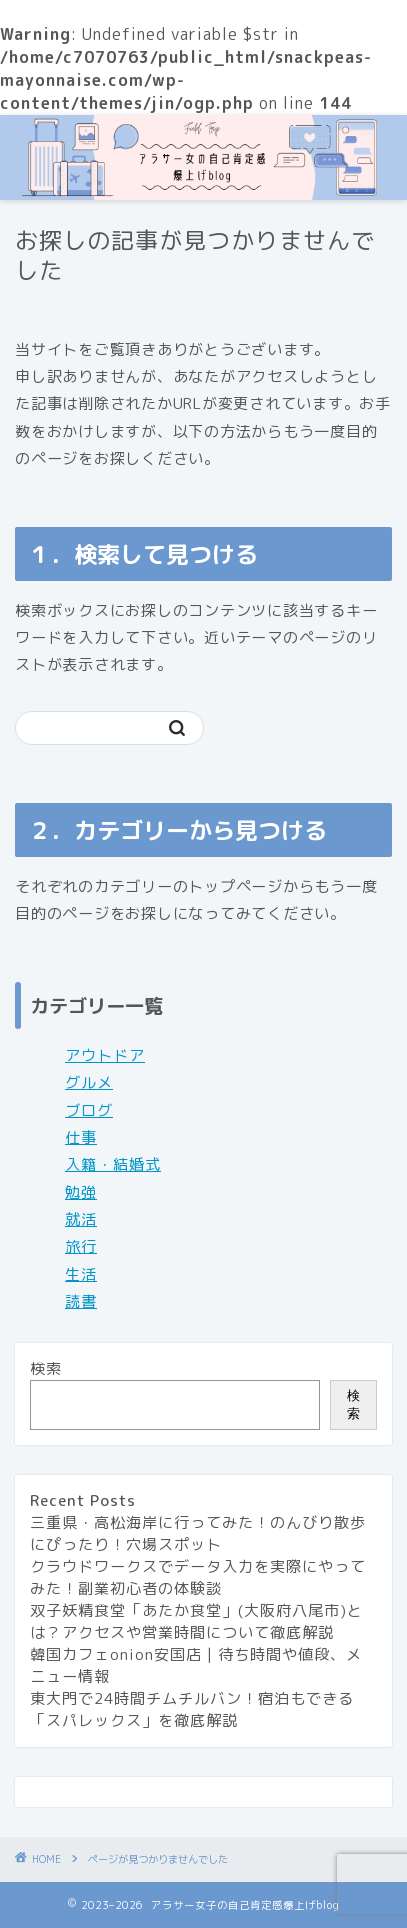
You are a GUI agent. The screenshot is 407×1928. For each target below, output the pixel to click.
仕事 (81, 1137)
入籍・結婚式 (113, 1164)
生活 (81, 1274)
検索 (46, 1368)
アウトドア (105, 1055)
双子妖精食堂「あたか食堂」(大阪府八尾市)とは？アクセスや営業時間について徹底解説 (196, 1621)
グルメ (89, 1082)
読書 (81, 1301)
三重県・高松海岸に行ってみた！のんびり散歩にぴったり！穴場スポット (198, 1533)
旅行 (81, 1246)
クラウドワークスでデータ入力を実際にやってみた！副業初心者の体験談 (198, 1577)
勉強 (81, 1192)
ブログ (89, 1110)
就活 (81, 1219)
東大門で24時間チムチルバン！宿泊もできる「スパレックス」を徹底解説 (192, 1709)
